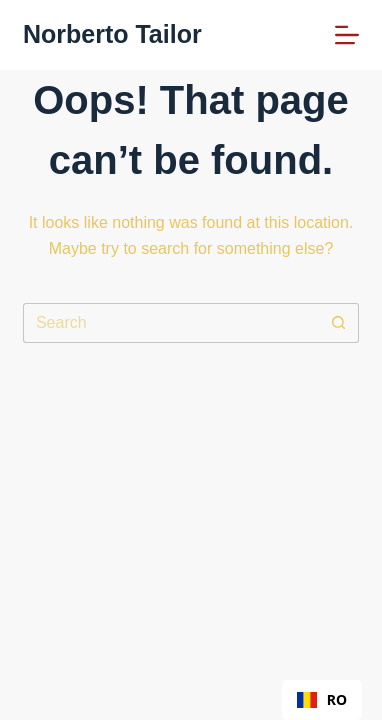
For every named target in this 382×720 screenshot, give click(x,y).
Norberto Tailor (112, 34)
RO (322, 699)
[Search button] (339, 323)
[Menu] (347, 35)
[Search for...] (171, 323)
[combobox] (322, 700)
